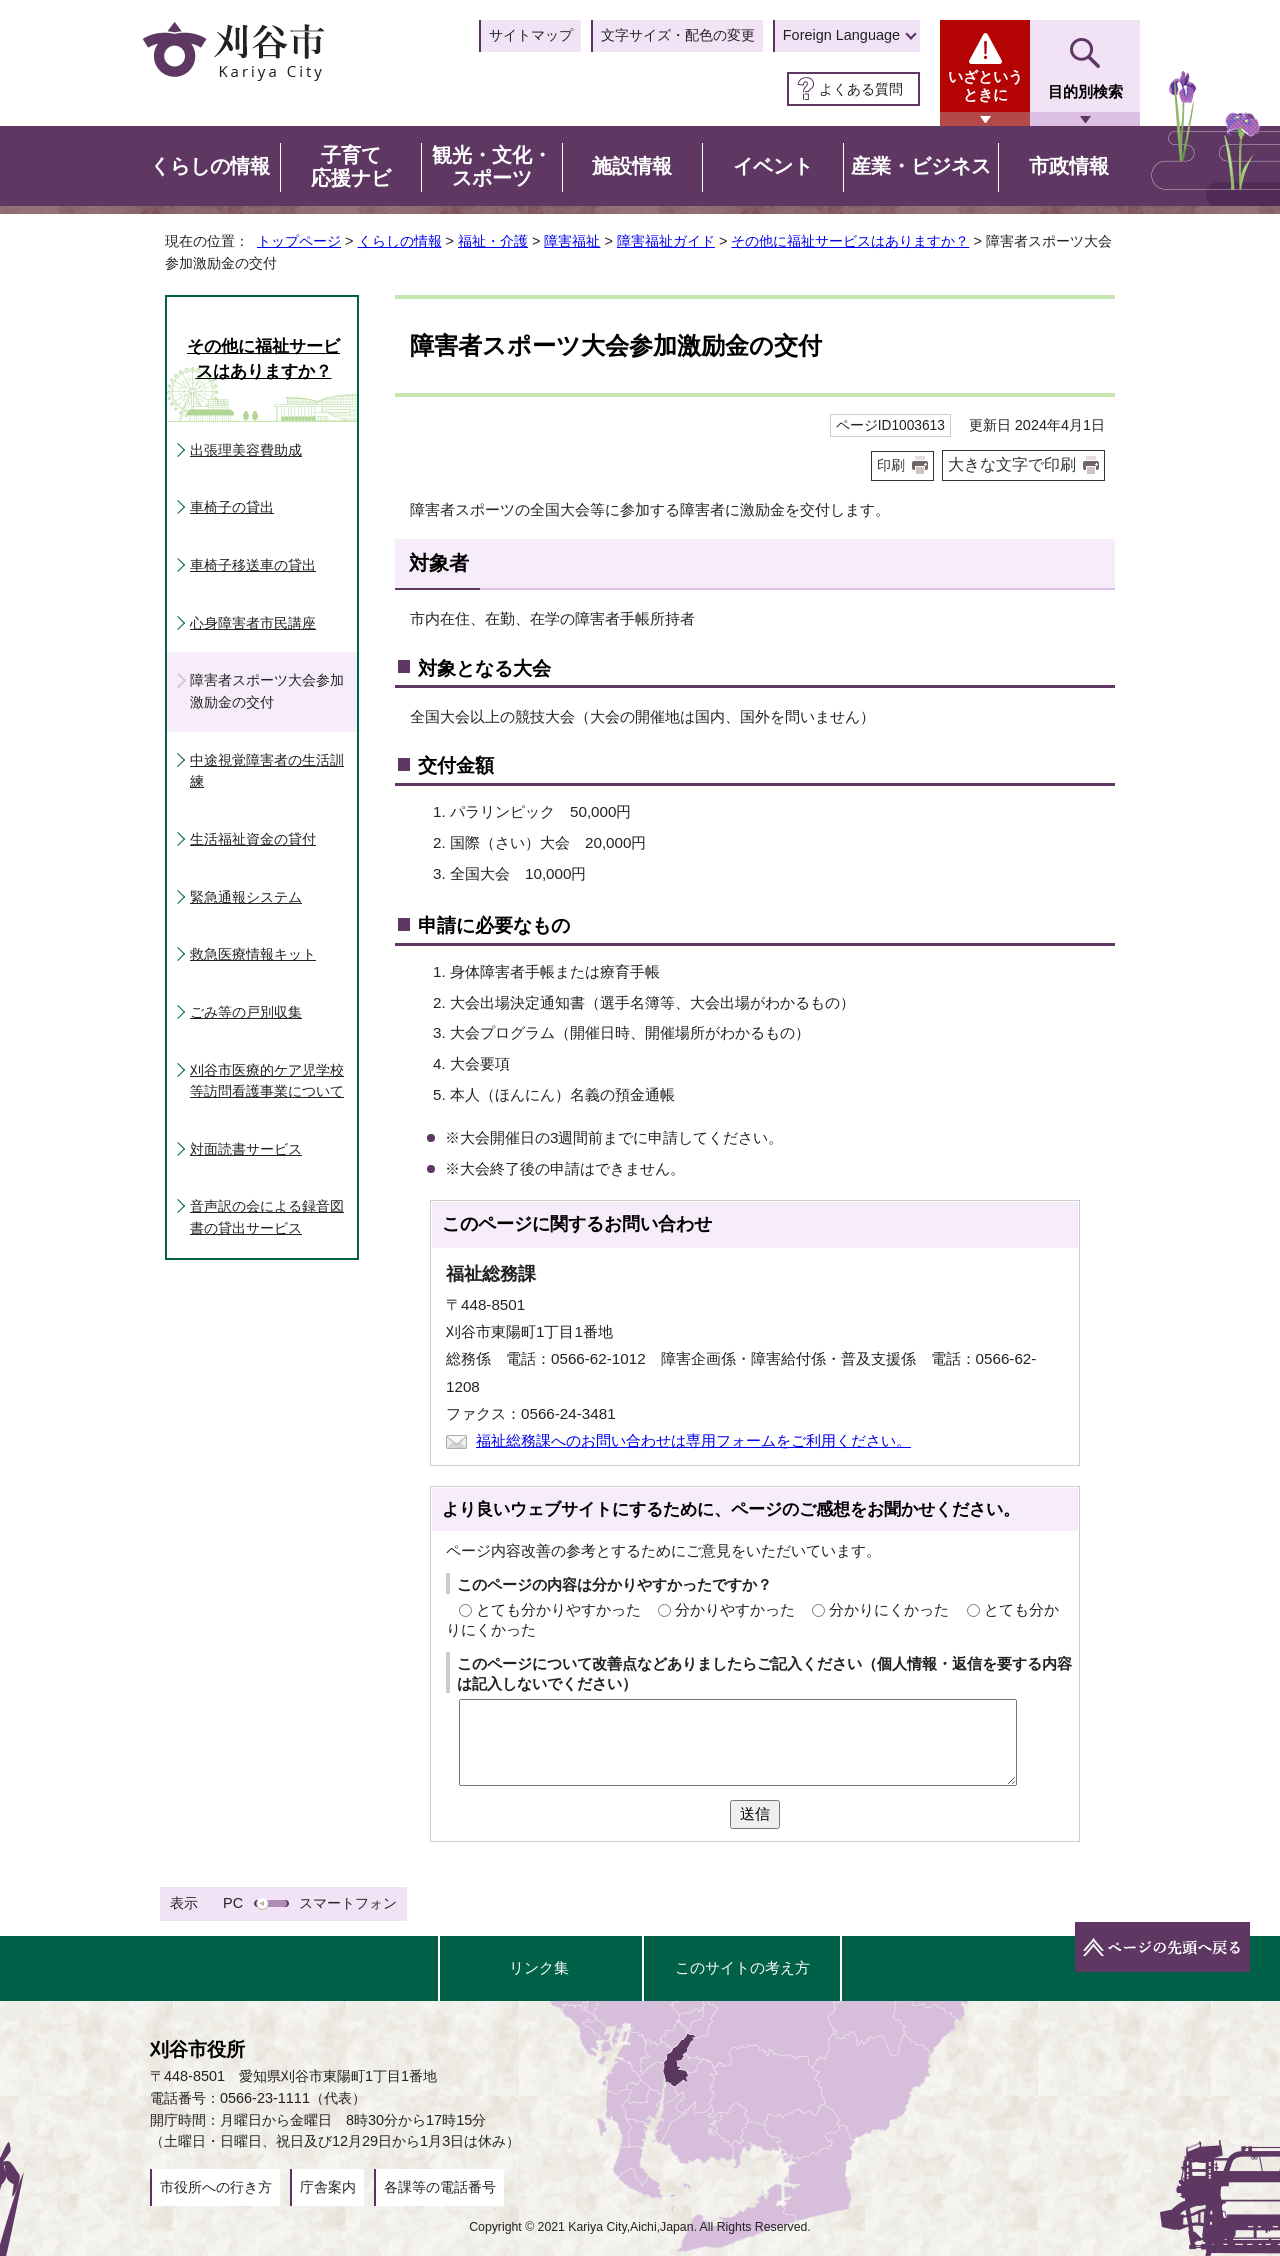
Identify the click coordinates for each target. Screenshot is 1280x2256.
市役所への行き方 (216, 2187)
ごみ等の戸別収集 (246, 1012)
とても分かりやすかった (558, 1609)
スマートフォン (348, 1903)
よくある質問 (861, 89)
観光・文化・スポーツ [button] (492, 167)
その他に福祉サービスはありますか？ (850, 241)
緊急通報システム (246, 897)
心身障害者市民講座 (253, 623)
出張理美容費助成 (246, 450)
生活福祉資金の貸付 (253, 839)
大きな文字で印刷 (1012, 464)
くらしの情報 (400, 241)
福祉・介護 (493, 241)
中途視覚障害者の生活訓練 (267, 771)
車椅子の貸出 (232, 507)
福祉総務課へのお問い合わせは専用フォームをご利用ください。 (693, 1440)
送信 (755, 1813)
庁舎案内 (328, 2187)
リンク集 (539, 1967)
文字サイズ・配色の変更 (678, 35)
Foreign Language (841, 35)
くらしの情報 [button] (210, 166)
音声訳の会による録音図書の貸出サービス (267, 1217)
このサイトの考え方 (742, 1967)
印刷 (891, 465)
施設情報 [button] (632, 166)
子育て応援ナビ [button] (351, 167)
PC (233, 1903)
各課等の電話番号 (440, 2187)
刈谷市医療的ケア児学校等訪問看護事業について (267, 1081)
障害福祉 (572, 241)
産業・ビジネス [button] (921, 166)
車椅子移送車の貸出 (253, 565)
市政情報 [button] (1069, 166)
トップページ (299, 241)
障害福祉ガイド (666, 241)
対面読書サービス (246, 1149)
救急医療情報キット (253, 954)
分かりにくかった (889, 1609)
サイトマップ (531, 35)
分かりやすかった (735, 1609)
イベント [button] (773, 166)
